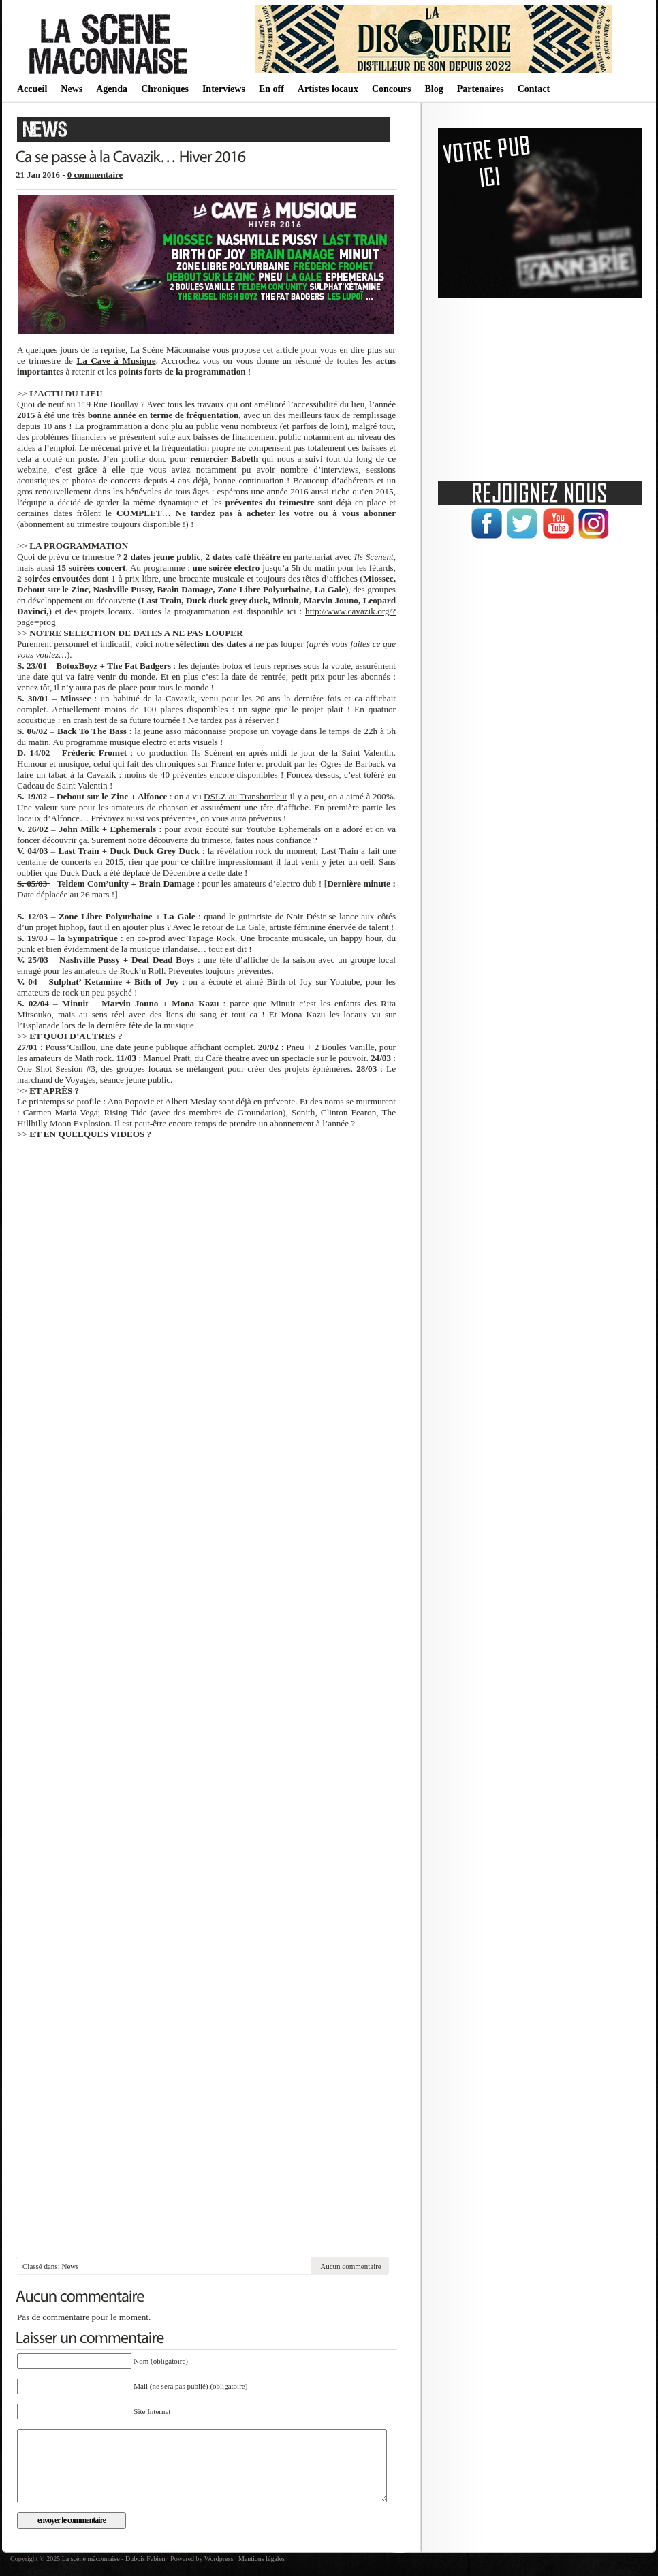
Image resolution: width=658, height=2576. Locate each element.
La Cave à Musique (115, 360)
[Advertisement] (206, 2229)
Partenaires (480, 89)
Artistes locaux (328, 89)
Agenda (111, 89)
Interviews (223, 89)
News (71, 89)
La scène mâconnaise (91, 2558)
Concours (391, 89)
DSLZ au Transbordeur (245, 796)
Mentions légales (261, 2558)
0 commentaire (95, 175)
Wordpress (219, 2558)
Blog (433, 89)
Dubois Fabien (145, 2558)
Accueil (32, 89)
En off (271, 89)
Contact (534, 89)
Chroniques (165, 89)
